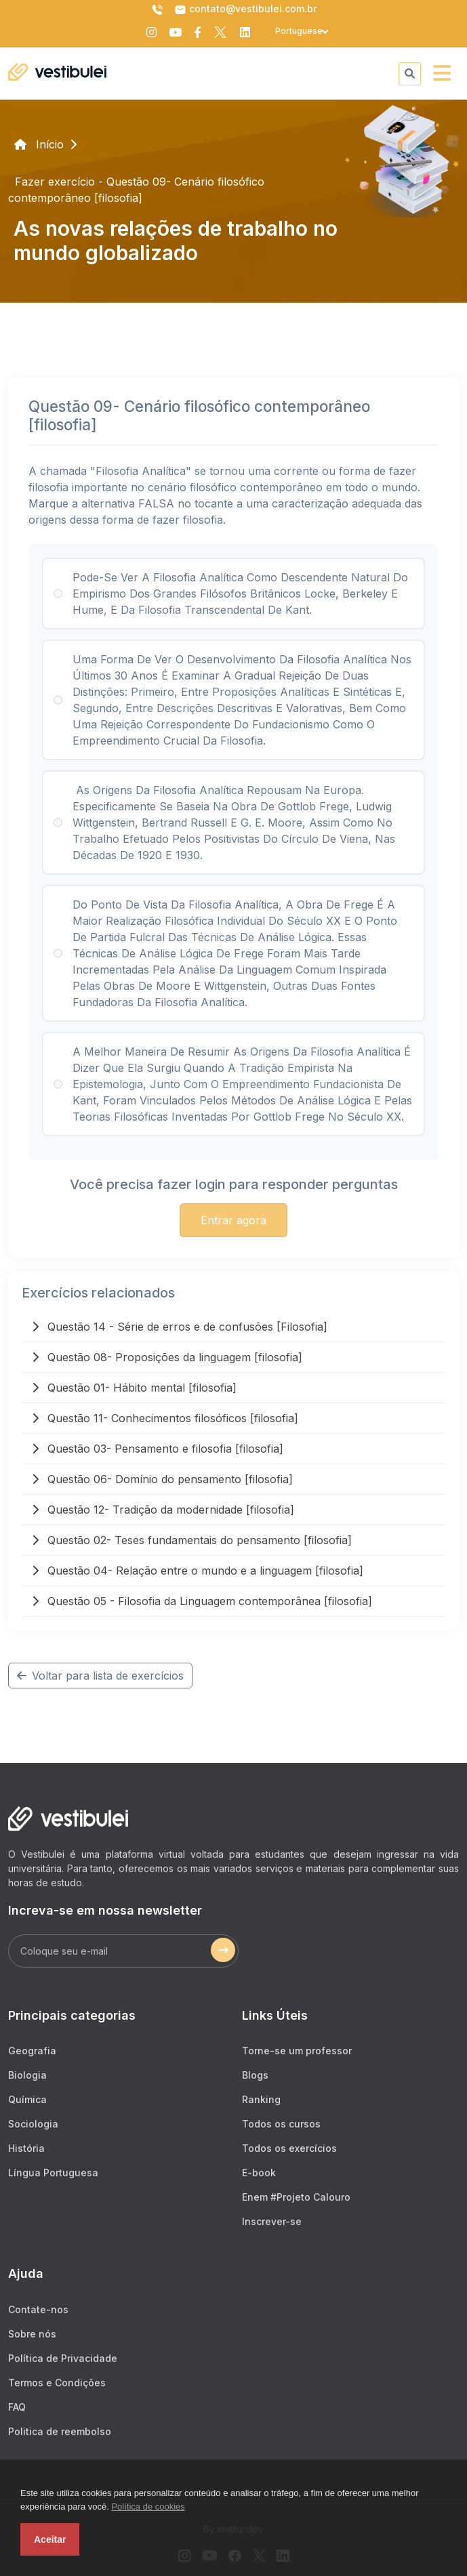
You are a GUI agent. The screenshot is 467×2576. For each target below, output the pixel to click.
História (26, 2148)
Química (27, 2099)
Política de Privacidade (62, 2358)
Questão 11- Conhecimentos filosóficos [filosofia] (165, 1418)
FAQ (17, 2407)
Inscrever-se (272, 2221)
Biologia (27, 2075)
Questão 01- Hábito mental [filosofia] (134, 1387)
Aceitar (50, 2539)
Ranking (261, 2099)
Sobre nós (32, 2334)
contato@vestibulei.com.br (245, 9)
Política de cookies (147, 2506)
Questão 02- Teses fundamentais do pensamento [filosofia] (192, 1540)
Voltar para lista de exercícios (100, 1675)
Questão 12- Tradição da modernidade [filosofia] (163, 1509)
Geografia (32, 2050)
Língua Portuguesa (53, 2172)
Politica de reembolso (59, 2431)
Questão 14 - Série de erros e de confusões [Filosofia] (179, 1326)
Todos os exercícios (289, 2148)
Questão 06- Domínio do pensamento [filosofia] (162, 1479)
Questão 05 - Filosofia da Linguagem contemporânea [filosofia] (202, 1601)
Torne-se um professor (297, 2050)
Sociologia (33, 2124)
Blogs (255, 2075)
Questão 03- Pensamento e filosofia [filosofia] (157, 1448)
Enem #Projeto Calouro (296, 2197)
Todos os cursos (281, 2124)
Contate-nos (38, 2309)
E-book (259, 2172)
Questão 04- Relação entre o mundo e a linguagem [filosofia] (197, 1570)
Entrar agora (233, 1220)
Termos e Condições (57, 2382)
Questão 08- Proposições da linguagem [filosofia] (167, 1357)
